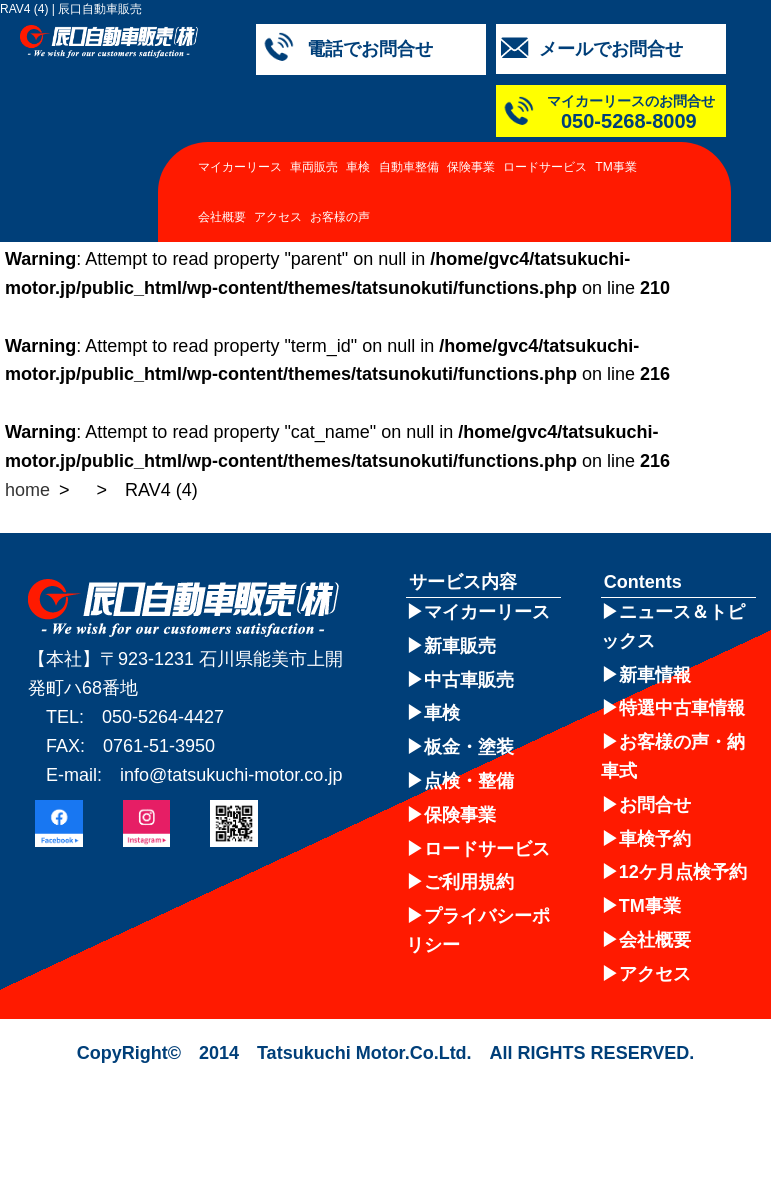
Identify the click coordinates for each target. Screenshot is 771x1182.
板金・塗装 (469, 747)
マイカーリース (240, 167)
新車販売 (460, 646)
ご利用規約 (469, 882)
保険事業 (471, 167)
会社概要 (222, 217)
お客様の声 (340, 217)
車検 (358, 167)
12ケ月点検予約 (683, 872)
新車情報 (655, 675)
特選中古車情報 (682, 708)
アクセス (278, 217)
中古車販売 (469, 680)
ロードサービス (545, 167)
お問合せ (655, 805)
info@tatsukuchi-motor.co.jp (231, 775)
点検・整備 (469, 781)
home (27, 490)
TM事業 (615, 167)
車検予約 (655, 839)
